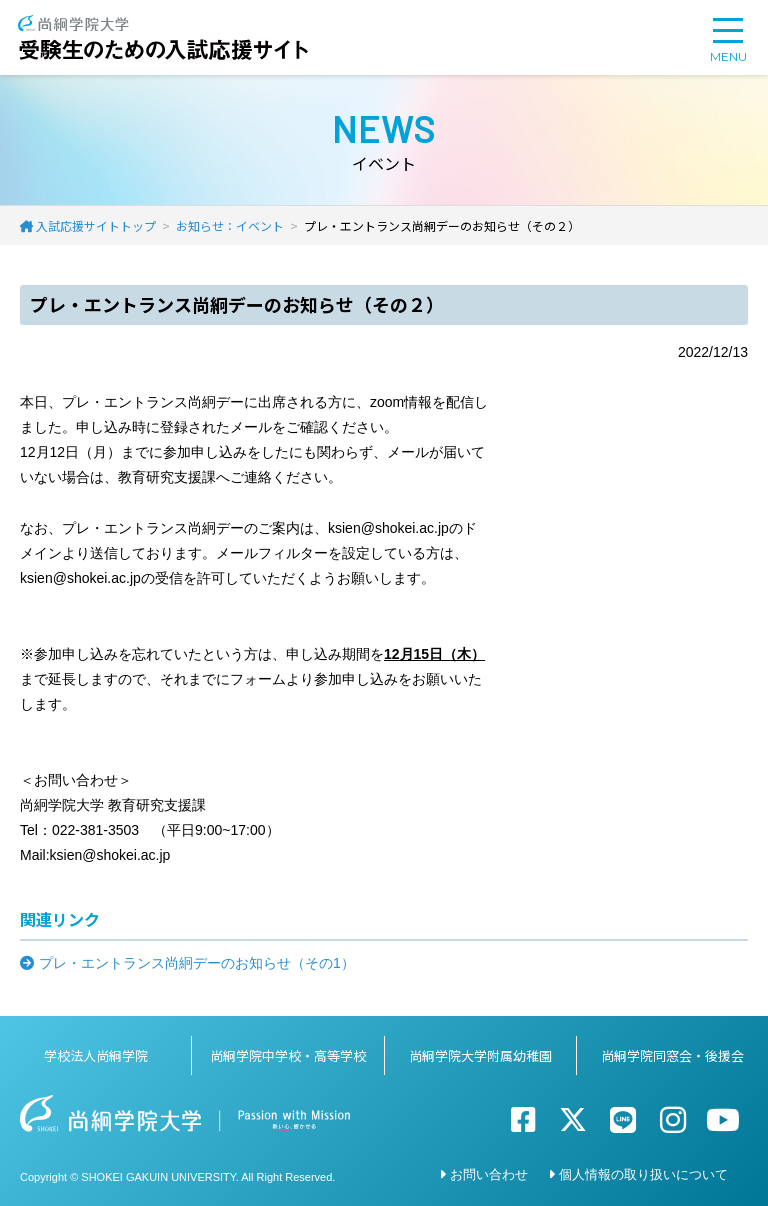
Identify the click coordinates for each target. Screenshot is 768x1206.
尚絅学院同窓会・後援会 (672, 1055)
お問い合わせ (489, 1174)
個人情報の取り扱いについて (643, 1174)
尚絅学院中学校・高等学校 (288, 1055)
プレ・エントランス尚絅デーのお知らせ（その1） (197, 963)
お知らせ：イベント (230, 225)
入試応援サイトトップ (96, 225)
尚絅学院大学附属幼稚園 (480, 1055)
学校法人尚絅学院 (96, 1055)
